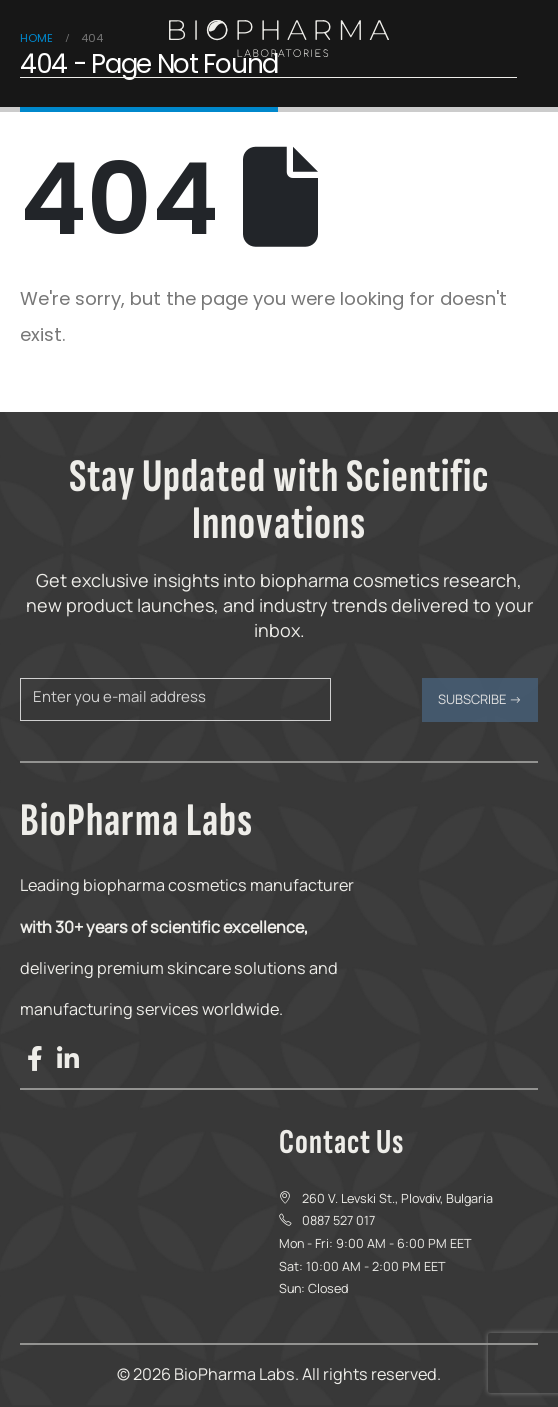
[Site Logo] (279, 38)
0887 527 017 (338, 1220)
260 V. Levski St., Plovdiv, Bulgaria (397, 1198)
